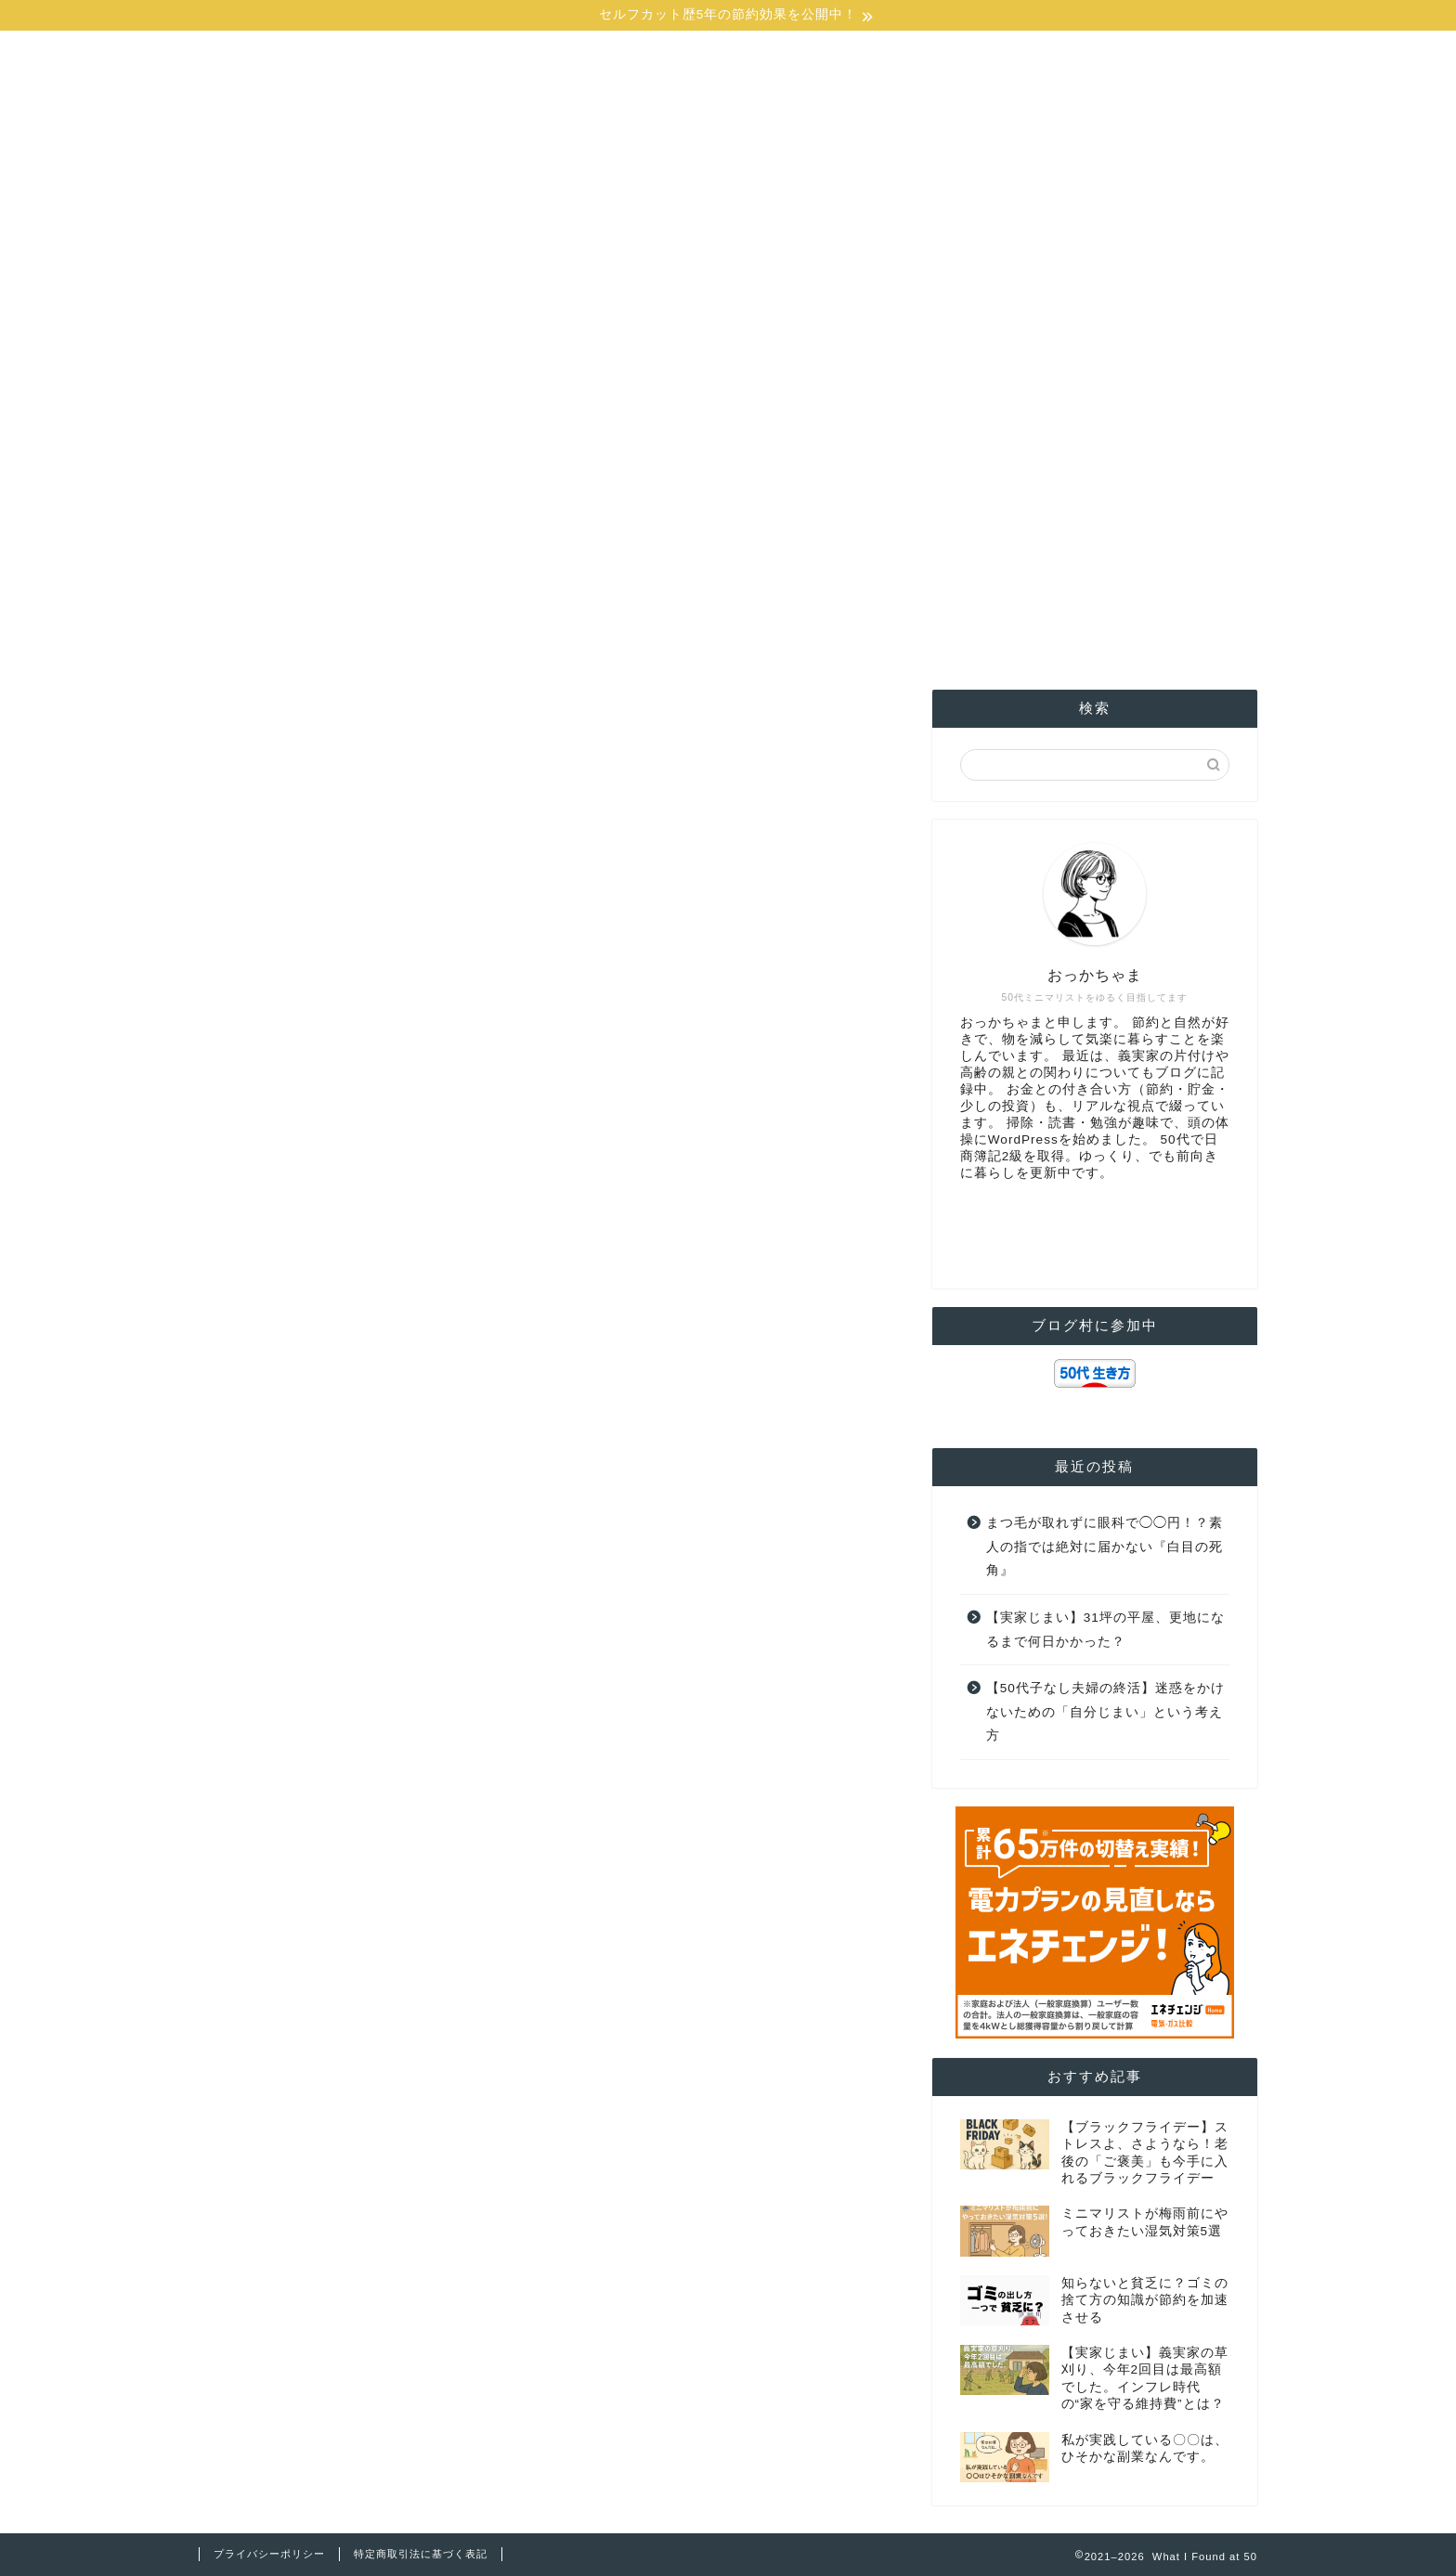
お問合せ (1184, 437)
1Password (1021, 437)
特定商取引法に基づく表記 (421, 2553)
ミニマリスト (859, 437)
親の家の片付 (713, 437)
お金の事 (416, 437)
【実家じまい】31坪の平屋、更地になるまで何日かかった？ (1105, 1630)
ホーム (271, 437)
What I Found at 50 (728, 82)
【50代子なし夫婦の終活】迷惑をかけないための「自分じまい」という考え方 (1105, 1711)
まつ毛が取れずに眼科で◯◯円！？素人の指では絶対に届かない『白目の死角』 (1104, 1546)
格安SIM (565, 437)
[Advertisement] (728, 273)
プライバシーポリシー (269, 2553)
